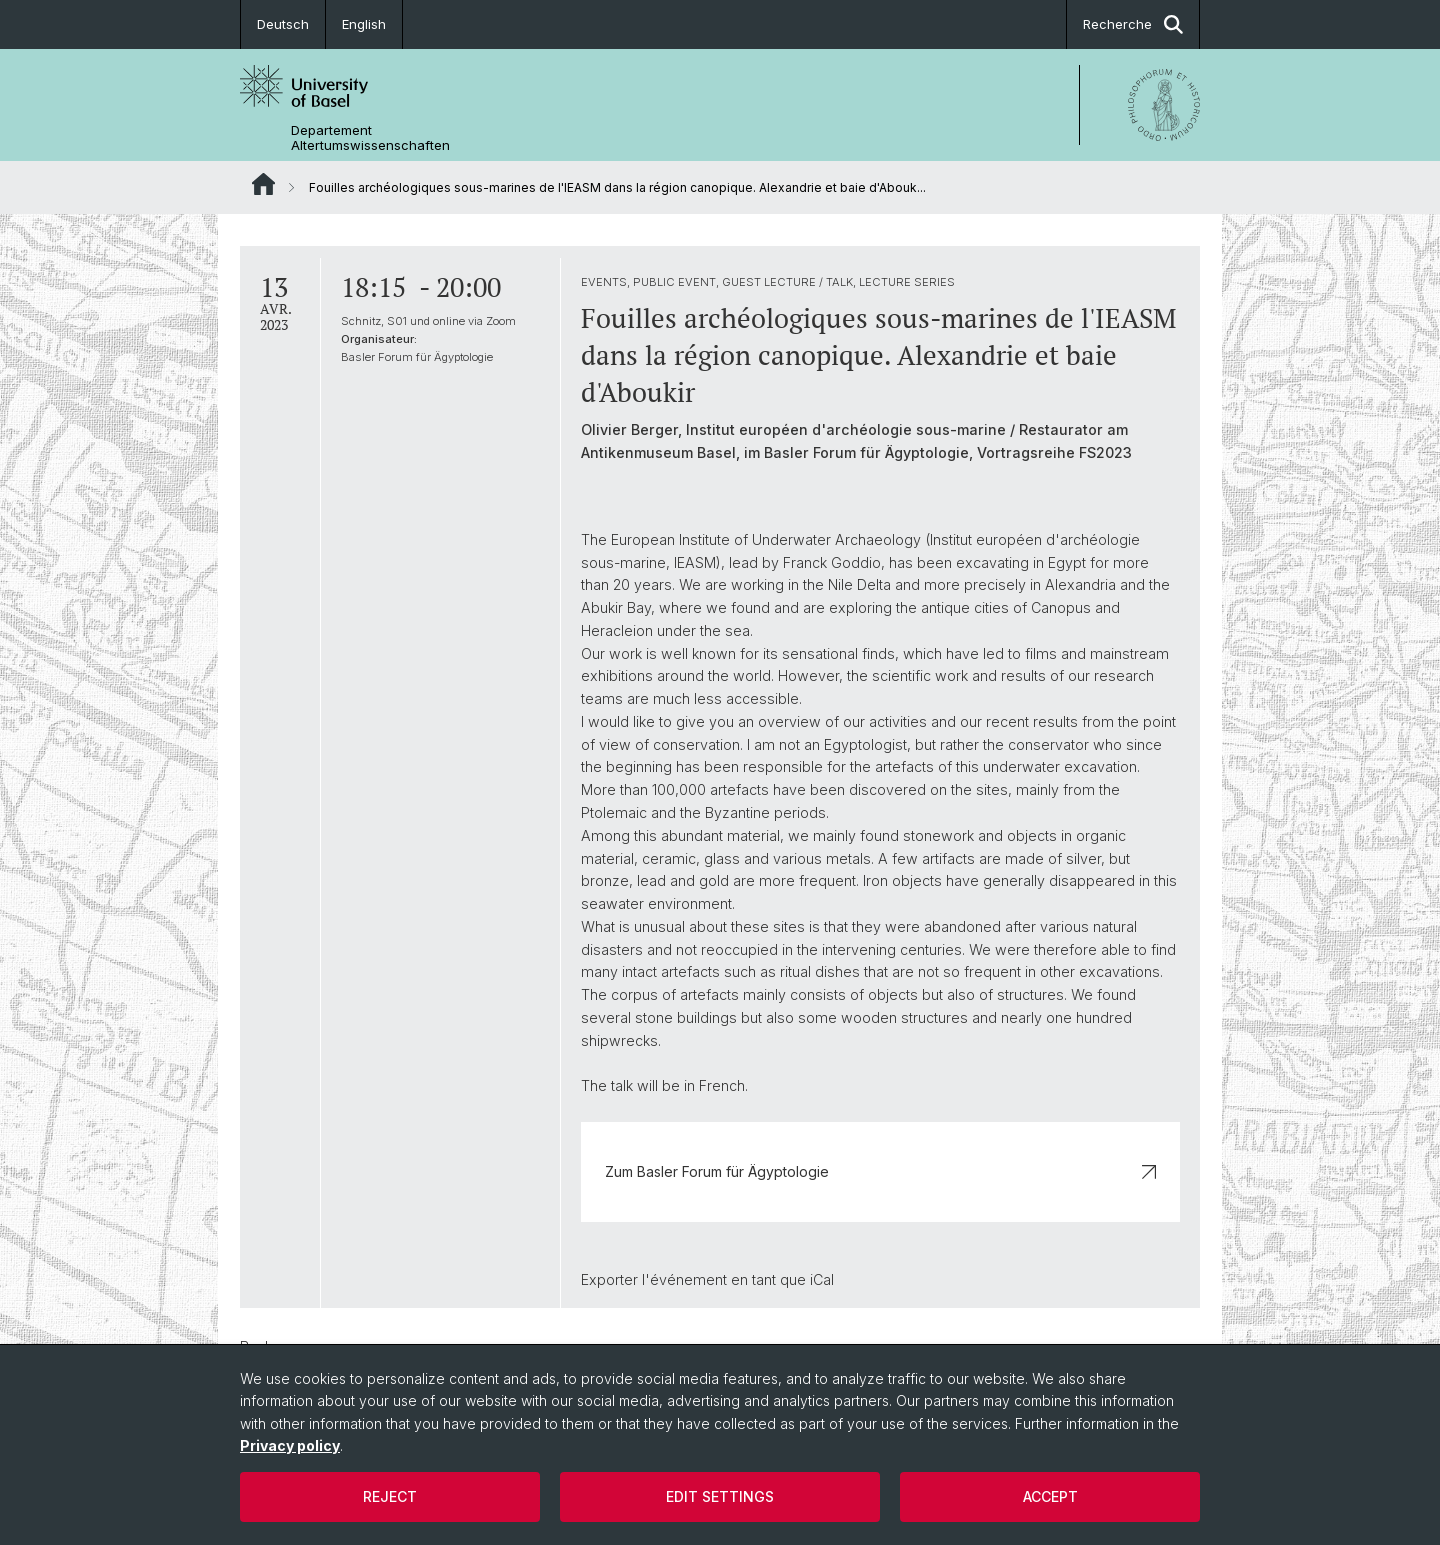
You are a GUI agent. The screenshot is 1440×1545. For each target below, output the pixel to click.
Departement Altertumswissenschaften (370, 138)
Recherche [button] (1133, 24)
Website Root (263, 184)
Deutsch (283, 24)
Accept (1050, 1496)
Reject (390, 1496)
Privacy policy (290, 1445)
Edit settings (720, 1496)
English (364, 24)
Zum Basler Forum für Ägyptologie (880, 1171)
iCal (822, 1279)
